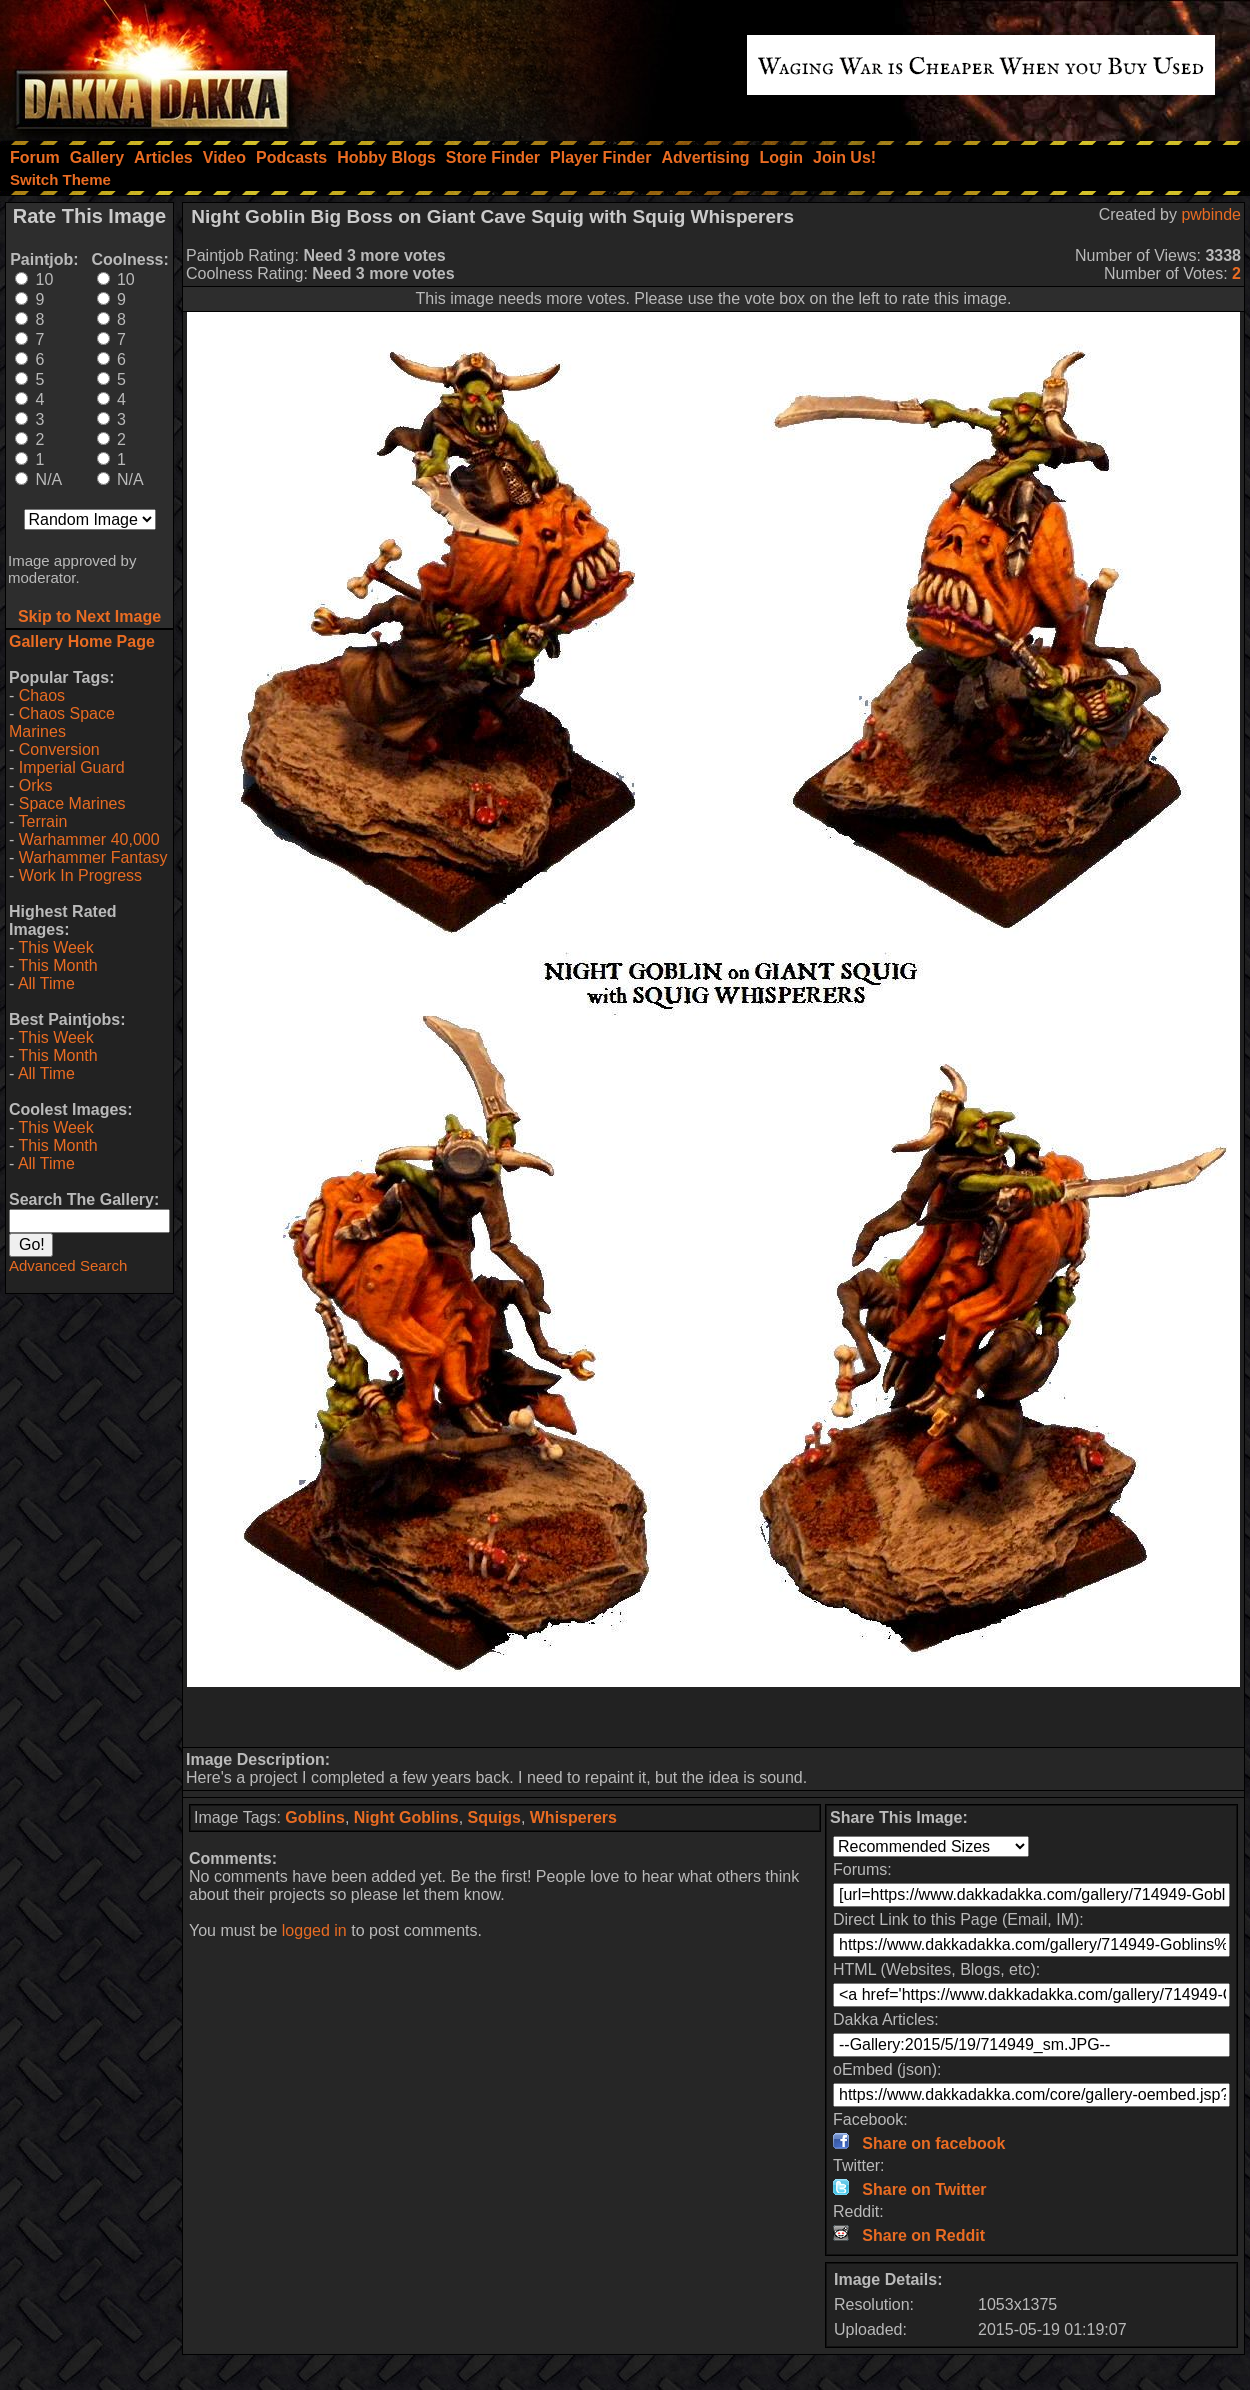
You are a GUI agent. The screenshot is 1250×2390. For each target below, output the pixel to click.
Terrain (42, 821)
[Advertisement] (714, 1717)
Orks (36, 785)
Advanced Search (68, 1265)
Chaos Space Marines (62, 722)
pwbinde (1211, 214)
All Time (46, 983)
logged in (314, 1930)
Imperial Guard (72, 767)
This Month (57, 965)
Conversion (59, 749)
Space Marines (72, 803)
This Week (55, 947)
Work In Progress (80, 875)
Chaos (42, 695)
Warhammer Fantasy (93, 857)
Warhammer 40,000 (89, 839)
